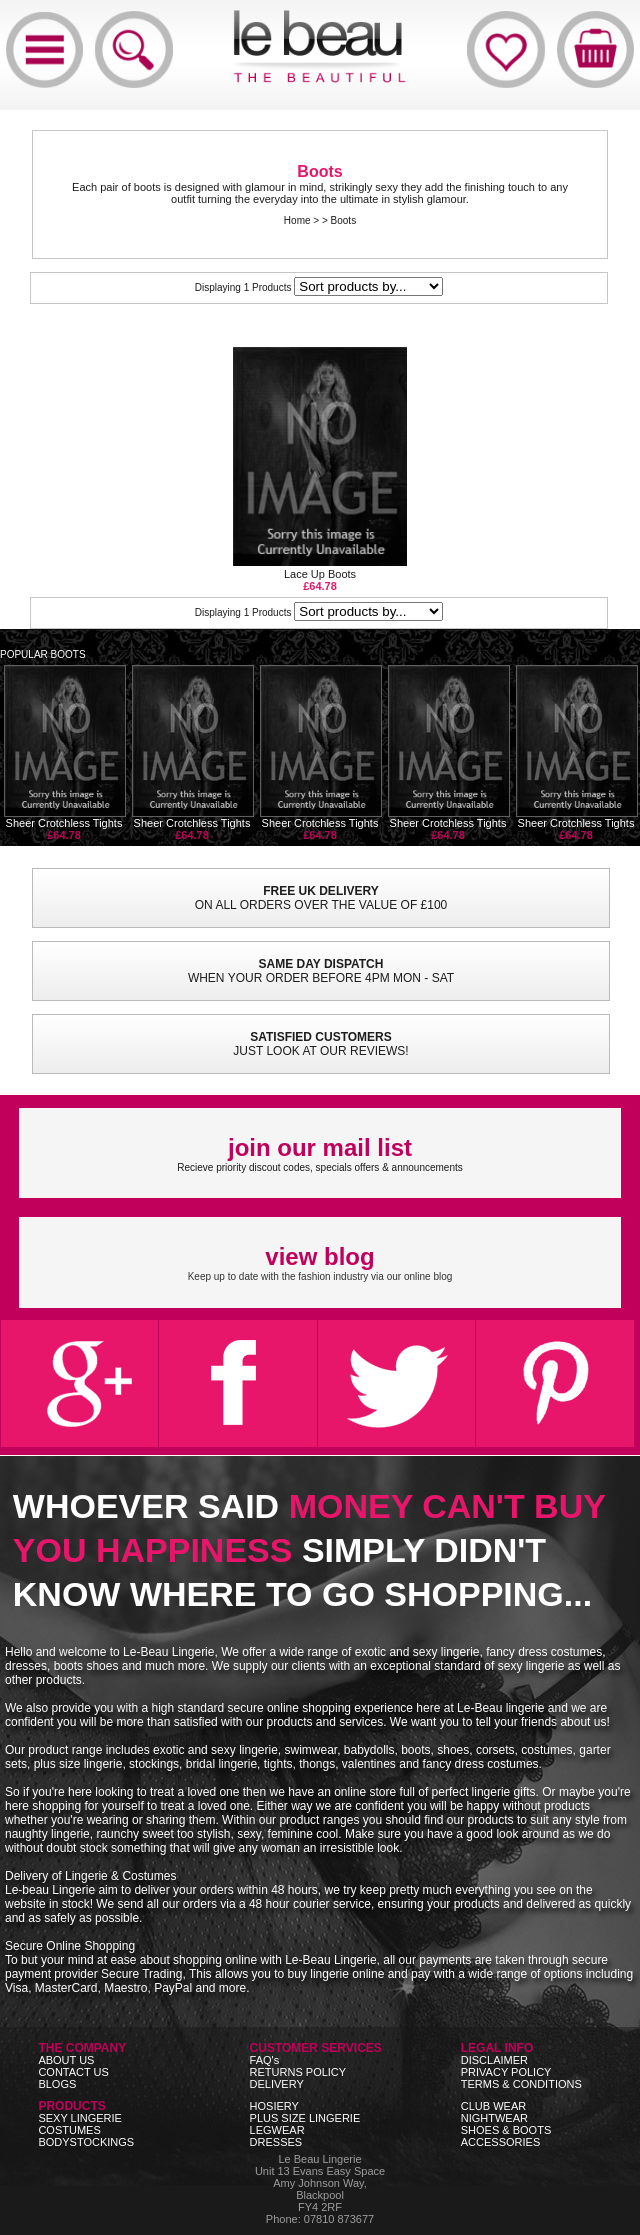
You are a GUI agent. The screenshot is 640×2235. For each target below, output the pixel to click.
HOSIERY (274, 2106)
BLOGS (57, 2084)
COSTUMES (69, 2130)
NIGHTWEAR (494, 2118)
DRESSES (276, 2142)
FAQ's (265, 2060)
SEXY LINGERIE (80, 2118)
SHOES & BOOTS (506, 2130)
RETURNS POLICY (298, 2072)
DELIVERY (277, 2084)
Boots (344, 220)
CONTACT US (73, 2072)
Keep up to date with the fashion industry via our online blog (320, 1262)
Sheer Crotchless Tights (65, 753)
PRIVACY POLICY (506, 2072)
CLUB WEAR (493, 2106)
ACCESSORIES (500, 2142)
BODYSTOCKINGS (86, 2142)
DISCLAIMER (494, 2060)
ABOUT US (66, 2060)
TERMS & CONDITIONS (521, 2084)
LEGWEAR (277, 2130)
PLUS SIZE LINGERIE (305, 2118)
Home (297, 220)
